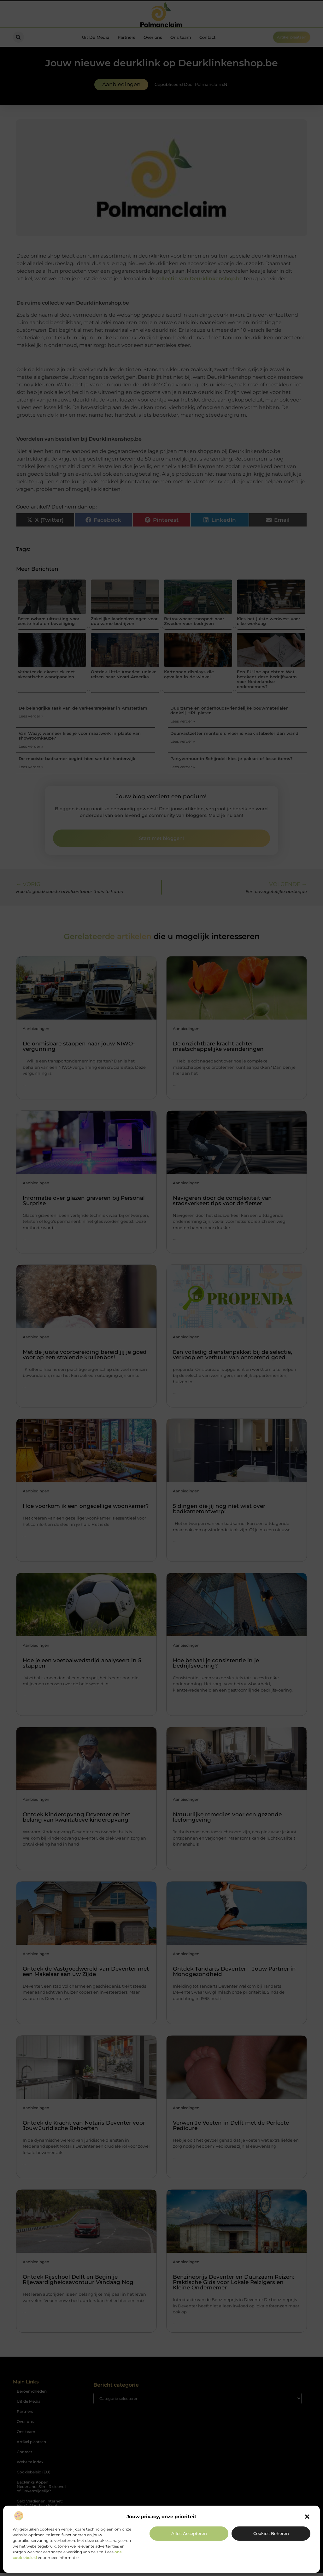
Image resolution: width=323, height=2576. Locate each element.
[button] (307, 2517)
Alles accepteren (189, 2533)
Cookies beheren (271, 2533)
